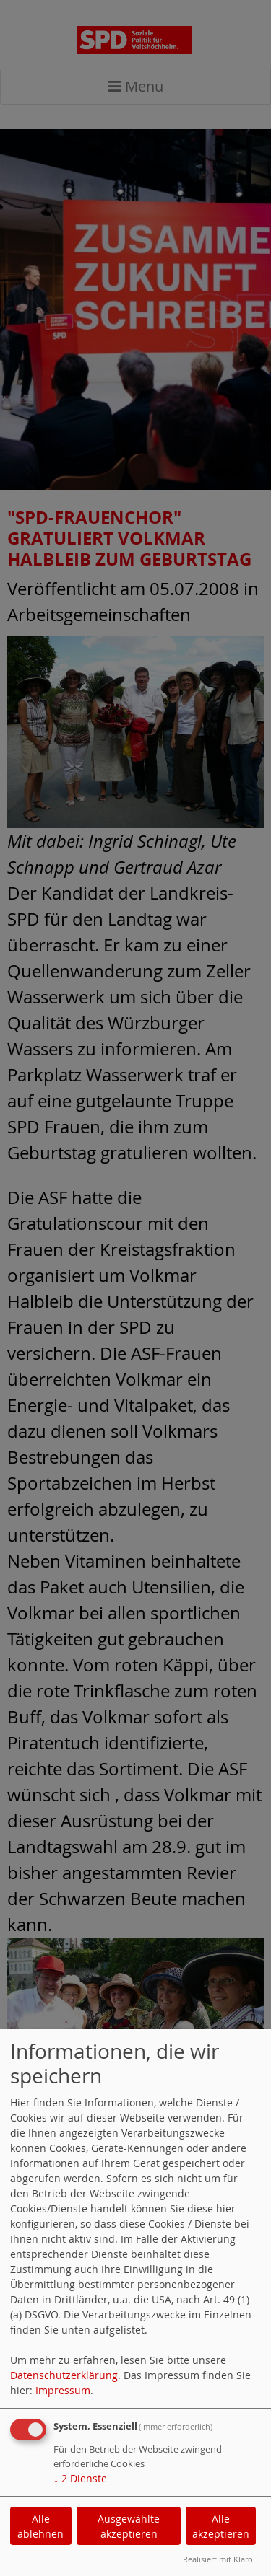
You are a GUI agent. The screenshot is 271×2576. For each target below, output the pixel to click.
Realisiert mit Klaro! (219, 2559)
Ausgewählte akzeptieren (129, 2526)
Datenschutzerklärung (64, 2375)
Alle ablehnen (40, 2526)
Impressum (62, 2390)
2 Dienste (80, 2478)
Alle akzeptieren (220, 2526)
